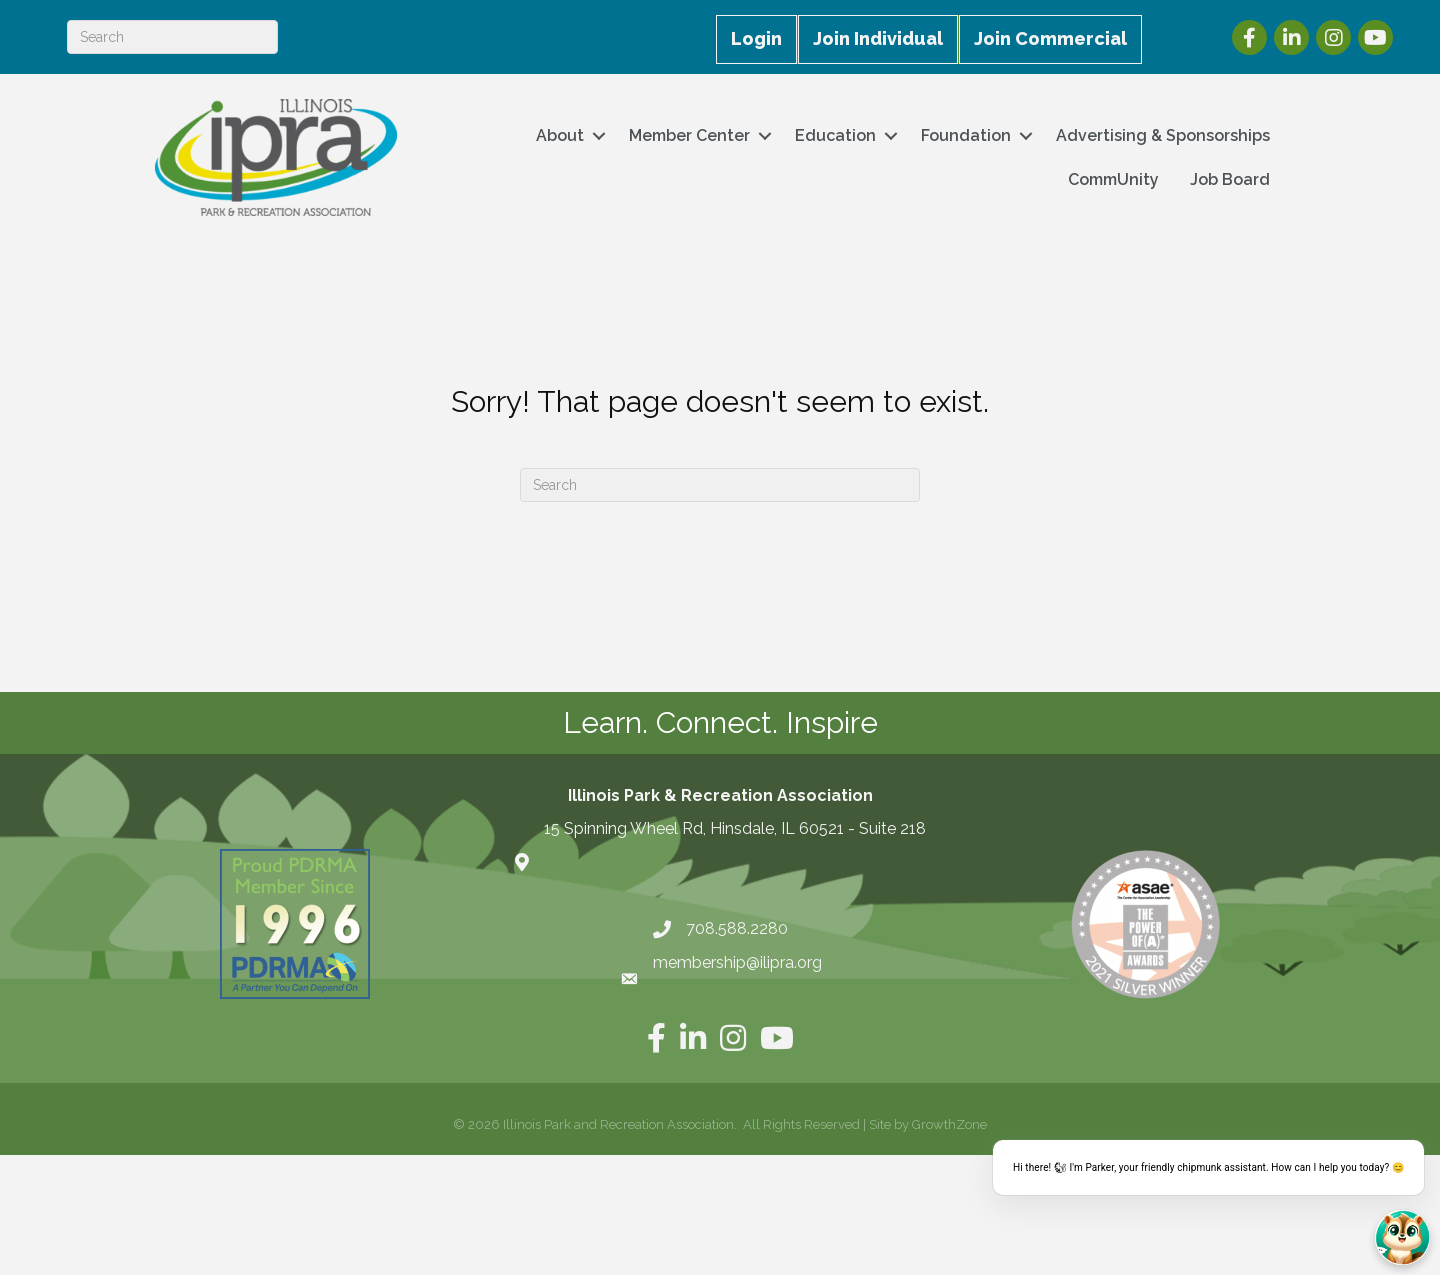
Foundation (966, 135)
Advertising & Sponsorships (1163, 135)
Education (835, 135)
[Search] (172, 37)
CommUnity (1113, 179)
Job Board (1230, 179)
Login (756, 38)
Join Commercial (1050, 38)
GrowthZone (949, 1124)
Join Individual (878, 38)
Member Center (689, 135)
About (560, 135)
